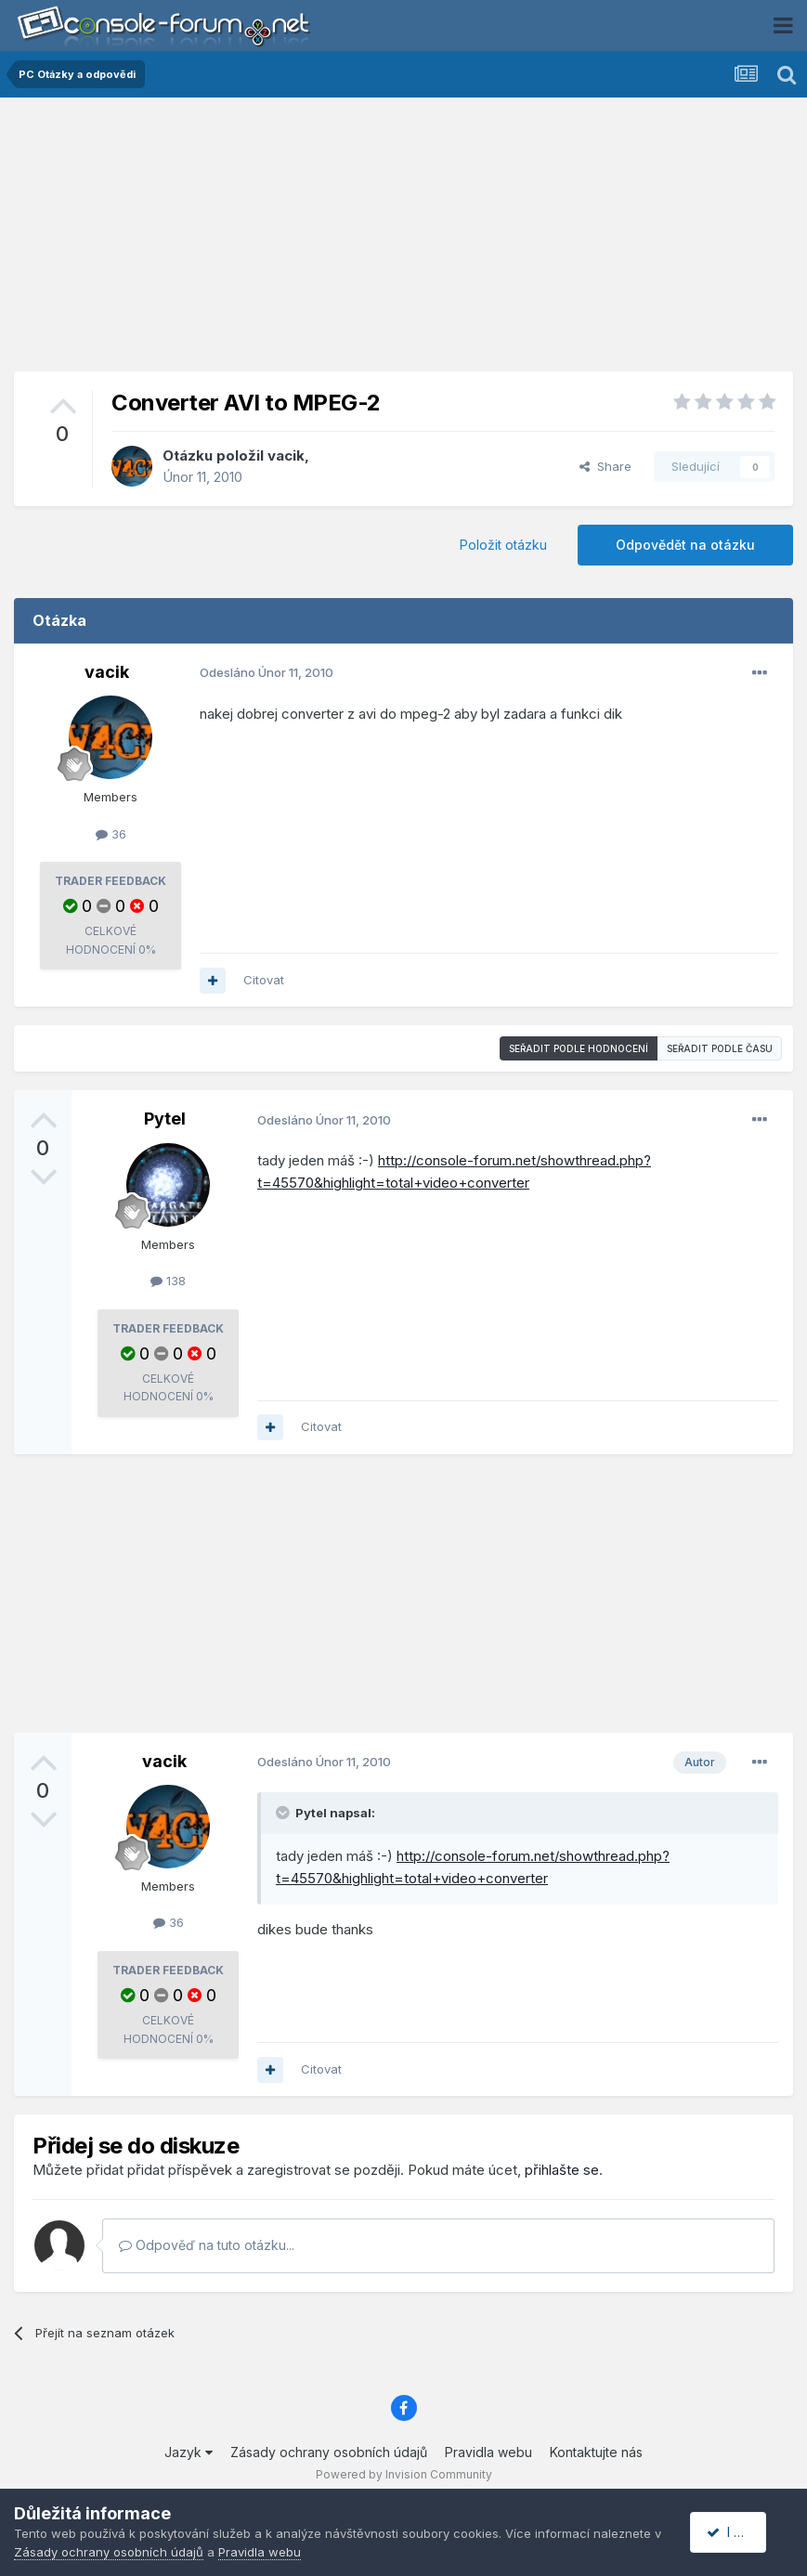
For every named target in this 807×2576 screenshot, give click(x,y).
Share (605, 466)
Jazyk (188, 2452)
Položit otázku (503, 545)
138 (168, 1280)
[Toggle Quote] (284, 1812)
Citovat (263, 979)
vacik (286, 455)
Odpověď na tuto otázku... (206, 2245)
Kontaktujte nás (596, 2452)
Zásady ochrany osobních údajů (328, 2452)
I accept (739, 2532)
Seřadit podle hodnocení (578, 1048)
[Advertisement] (404, 241)
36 (111, 833)
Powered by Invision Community (404, 2474)
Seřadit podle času (720, 1048)
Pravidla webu (488, 2452)
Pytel (165, 1118)
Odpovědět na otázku (685, 545)
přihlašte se (562, 2170)
